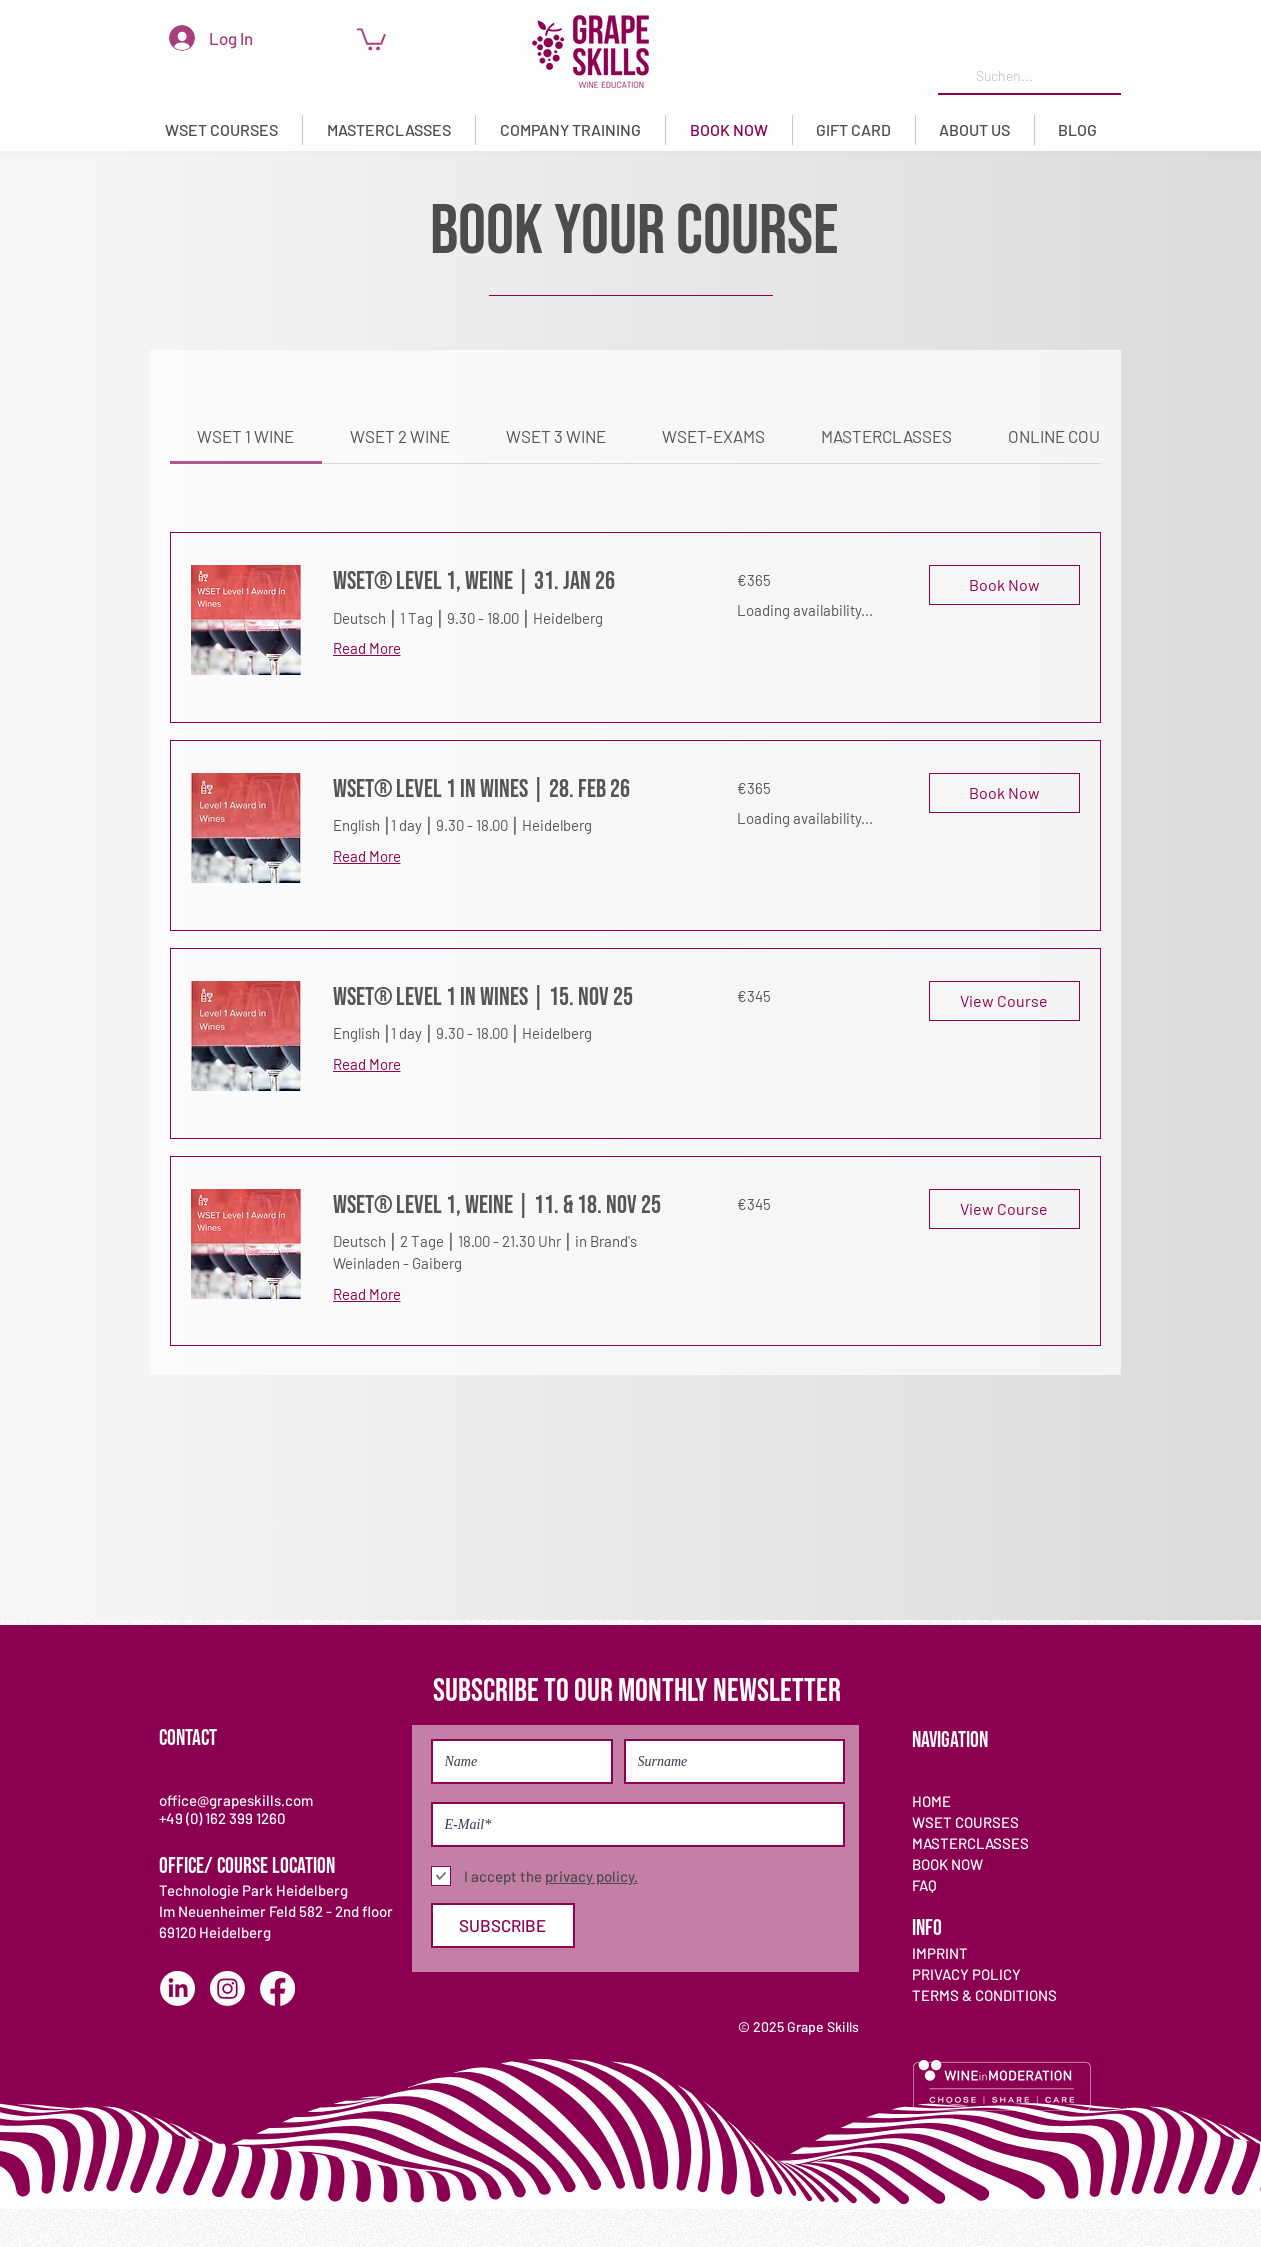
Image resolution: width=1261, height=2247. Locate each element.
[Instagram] (227, 1988)
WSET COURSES (965, 1822)
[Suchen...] (1027, 76)
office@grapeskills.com (236, 1800)
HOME (931, 1801)
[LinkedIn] (177, 1988)
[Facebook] (277, 1988)
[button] (221, 130)
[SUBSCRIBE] (503, 1925)
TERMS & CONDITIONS (984, 1995)
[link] (371, 38)
